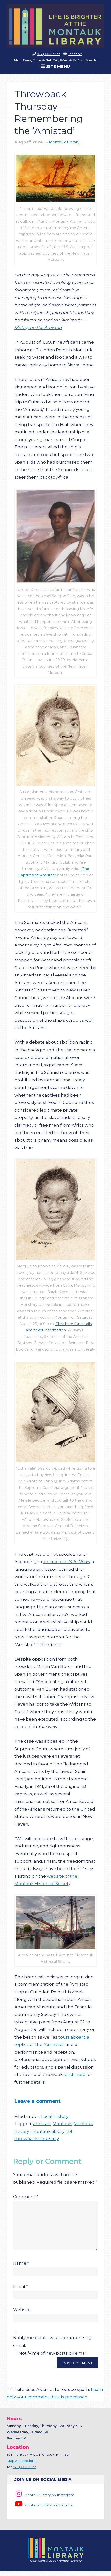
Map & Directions (21, 2465)
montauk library (47, 2131)
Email (20, 2290)
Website (22, 2314)
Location (75, 54)
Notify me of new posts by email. (53, 2357)
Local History (54, 2116)
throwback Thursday (36, 2138)
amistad (42, 2123)
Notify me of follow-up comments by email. (52, 2346)
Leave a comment (37, 2101)
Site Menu (55, 66)
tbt (69, 2131)
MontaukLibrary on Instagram (44, 2499)
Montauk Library (64, 142)
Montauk (62, 2123)
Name (21, 2267)
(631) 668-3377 (48, 54)
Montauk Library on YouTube (43, 2510)
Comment (25, 2196)
